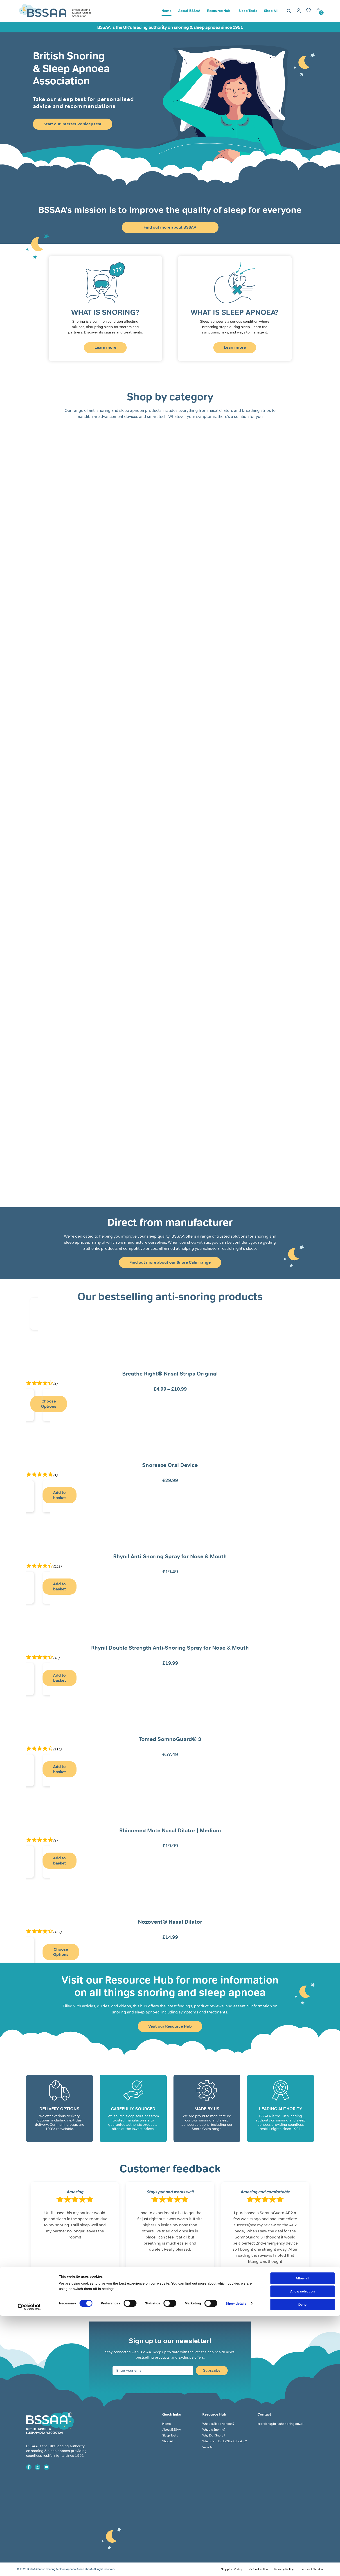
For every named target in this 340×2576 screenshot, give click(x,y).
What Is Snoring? (214, 2430)
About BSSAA (189, 11)
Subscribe (211, 2371)
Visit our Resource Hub (170, 2026)
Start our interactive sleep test (72, 124)
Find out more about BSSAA (170, 227)
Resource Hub (218, 11)
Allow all (302, 2538)
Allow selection (302, 2552)
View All (207, 2447)
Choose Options (61, 1952)
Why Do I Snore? (213, 2436)
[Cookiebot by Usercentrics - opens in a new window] (29, 2567)
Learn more (105, 347)
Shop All (270, 11)
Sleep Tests (248, 11)
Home (166, 11)
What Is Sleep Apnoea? (218, 2424)
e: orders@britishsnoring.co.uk (280, 2424)
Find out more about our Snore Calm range (170, 1262)
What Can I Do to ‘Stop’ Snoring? (224, 2441)
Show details (236, 2564)
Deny (302, 2565)
